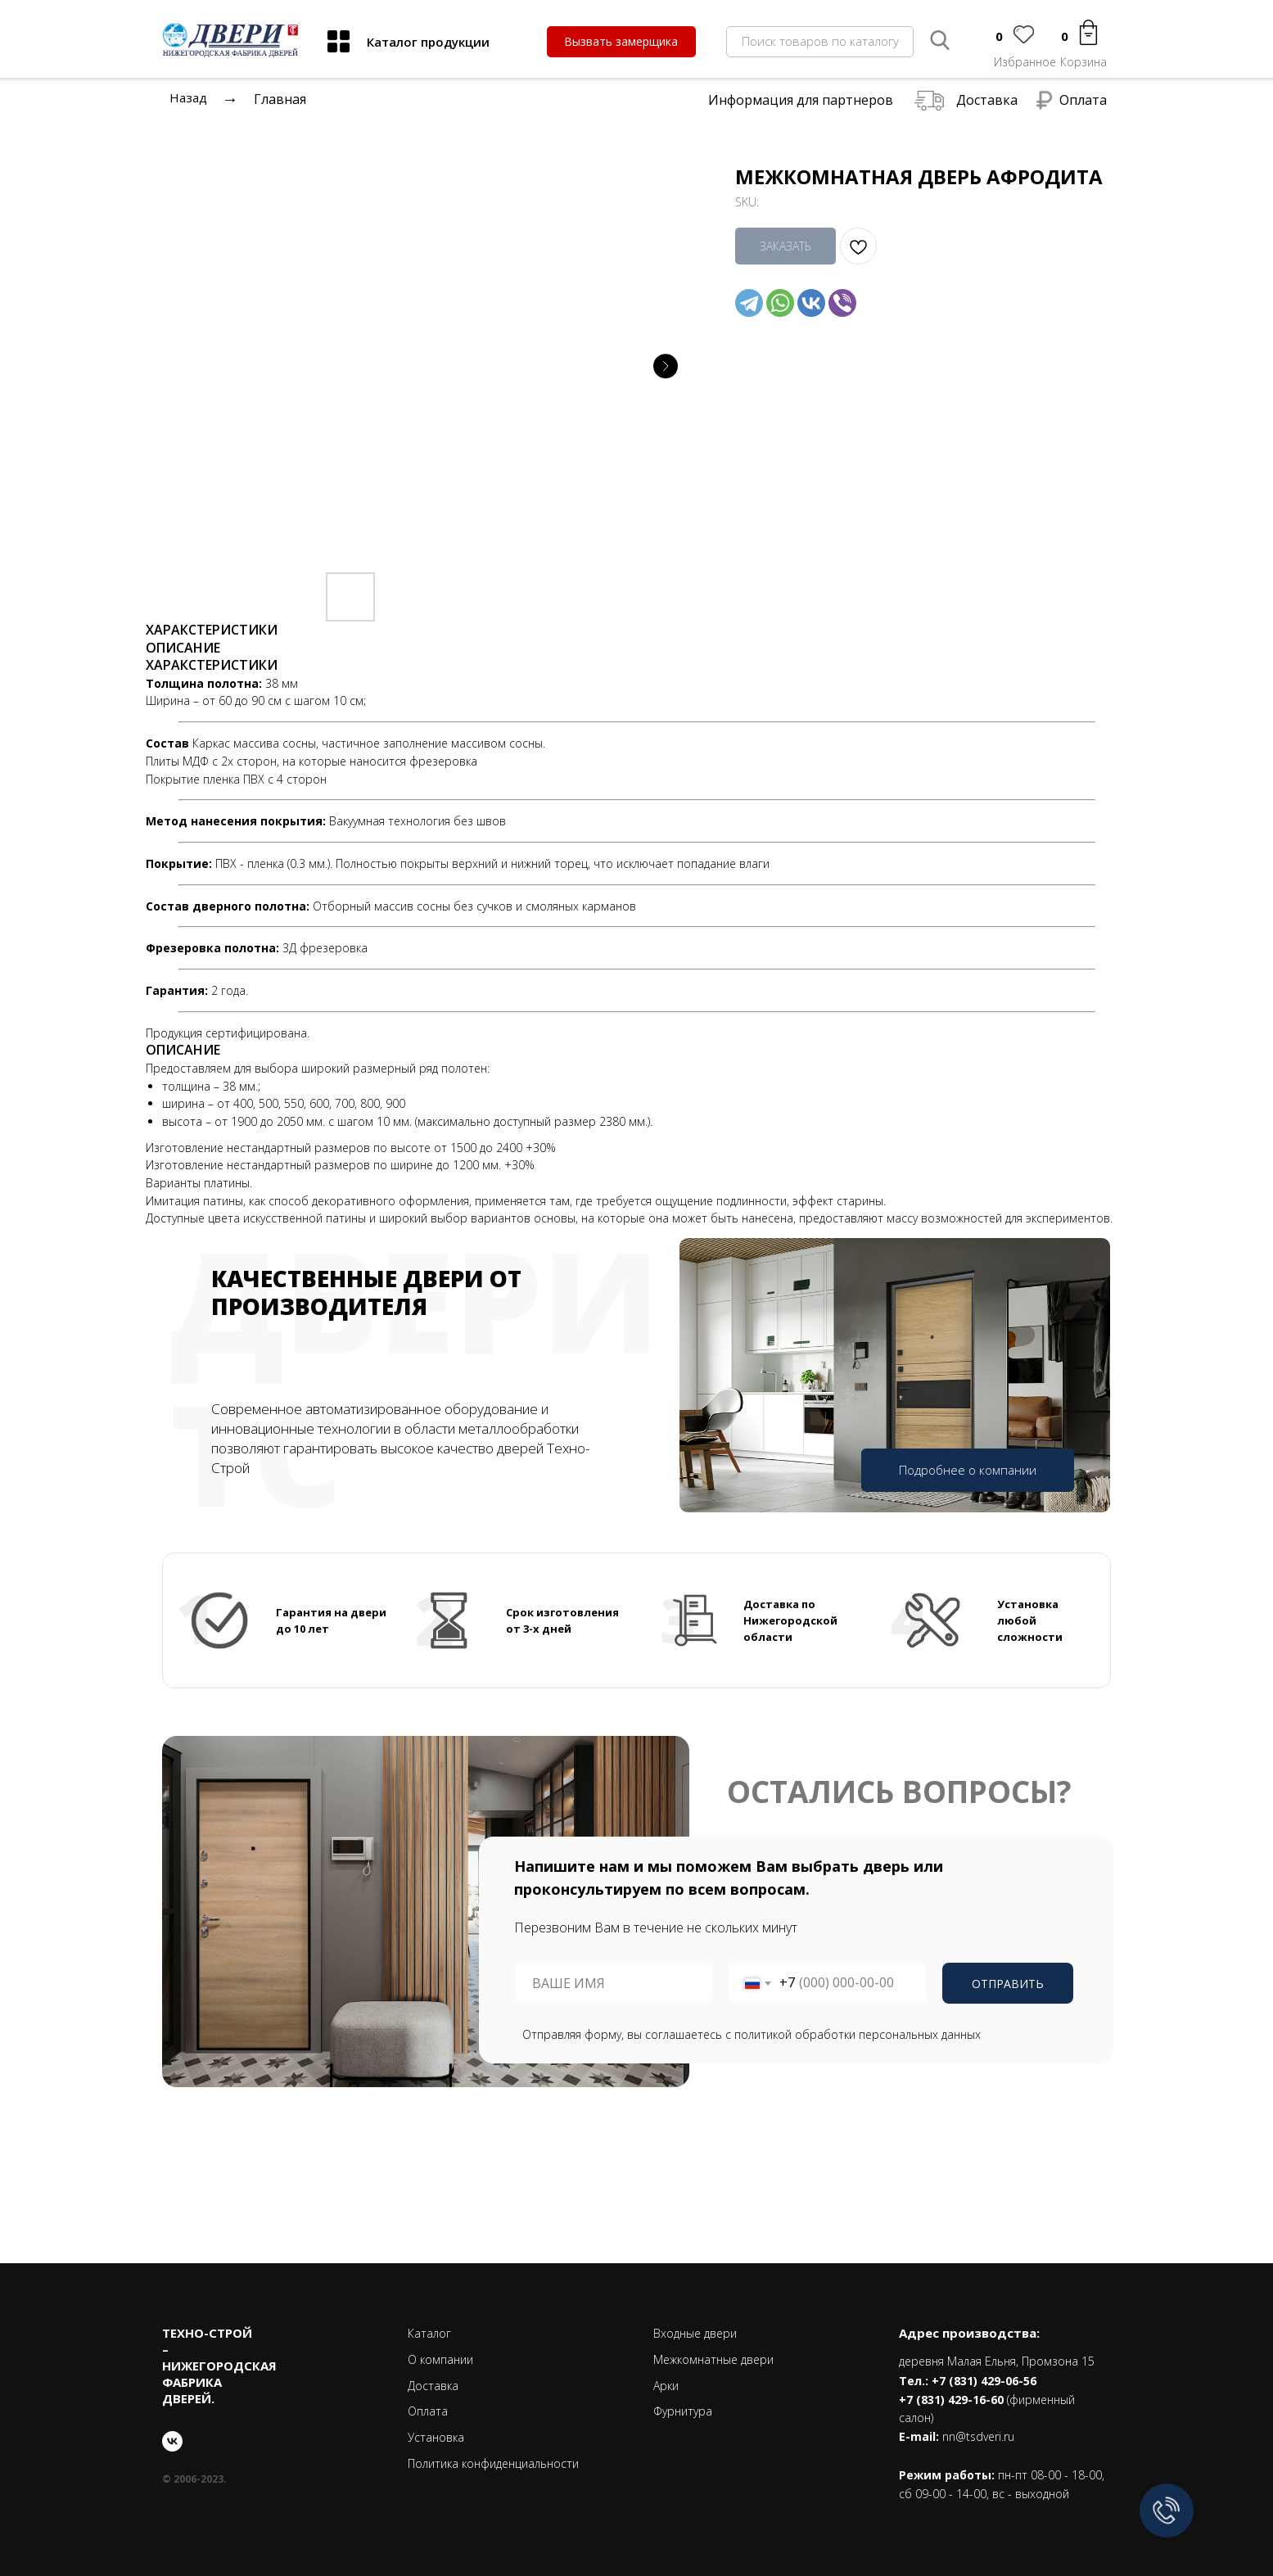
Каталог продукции (428, 42)
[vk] (172, 2441)
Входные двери (695, 2333)
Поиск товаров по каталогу (820, 41)
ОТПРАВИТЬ (1008, 1983)
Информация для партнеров (800, 100)
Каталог (429, 2333)
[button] (621, 41)
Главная (280, 99)
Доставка (987, 100)
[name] (614, 1983)
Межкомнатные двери (713, 2359)
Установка (436, 2437)
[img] (338, 41)
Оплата (1083, 100)
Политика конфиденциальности (493, 2463)
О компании (440, 2359)
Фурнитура (682, 2411)
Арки (666, 2385)
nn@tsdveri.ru (978, 2436)
